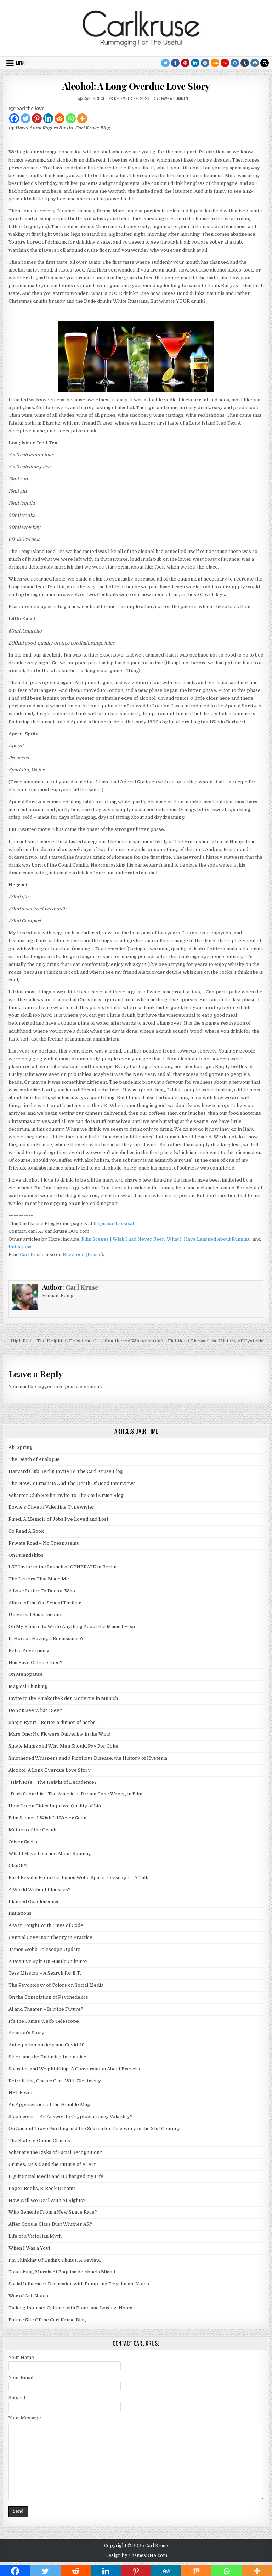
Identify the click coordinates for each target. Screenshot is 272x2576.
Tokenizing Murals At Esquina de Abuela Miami (61, 2271)
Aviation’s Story (26, 2032)
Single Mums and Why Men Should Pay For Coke (63, 1746)
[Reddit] (59, 118)
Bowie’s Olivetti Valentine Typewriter (51, 1507)
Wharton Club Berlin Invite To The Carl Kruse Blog (66, 1495)
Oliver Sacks (22, 1841)
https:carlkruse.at (114, 1223)
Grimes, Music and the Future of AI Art (52, 2164)
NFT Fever (20, 2092)
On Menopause (25, 1674)
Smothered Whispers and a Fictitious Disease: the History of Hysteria (87, 1758)
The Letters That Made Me (38, 1578)
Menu (21, 62)
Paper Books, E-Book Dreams (42, 2188)
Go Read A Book (26, 1531)
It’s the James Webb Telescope (43, 2021)
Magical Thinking (27, 1686)
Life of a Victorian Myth (35, 2236)
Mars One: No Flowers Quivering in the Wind (59, 1734)
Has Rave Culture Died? (35, 1662)
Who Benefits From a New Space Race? (52, 2212)
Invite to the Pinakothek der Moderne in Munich (63, 1698)
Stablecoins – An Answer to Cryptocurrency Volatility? (70, 2116)
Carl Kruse (94, 98)
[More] (82, 118)
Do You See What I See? (35, 1710)
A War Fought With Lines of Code (45, 1925)
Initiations (20, 1246)
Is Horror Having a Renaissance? (46, 1638)
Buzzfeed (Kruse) (83, 1254)
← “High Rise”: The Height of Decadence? (50, 1341)
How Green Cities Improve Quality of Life (55, 1805)
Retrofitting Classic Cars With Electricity (54, 2080)
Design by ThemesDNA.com (136, 2555)
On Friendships (26, 1555)
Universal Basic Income (35, 1614)
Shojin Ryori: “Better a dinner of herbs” (53, 1722)
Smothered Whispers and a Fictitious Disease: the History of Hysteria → (187, 1341)
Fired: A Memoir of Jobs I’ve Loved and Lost (58, 1519)
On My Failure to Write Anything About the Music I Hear (72, 1626)
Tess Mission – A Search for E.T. (44, 1973)
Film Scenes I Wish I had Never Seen (123, 1239)
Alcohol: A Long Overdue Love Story (136, 86)
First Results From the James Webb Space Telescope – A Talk (78, 1877)
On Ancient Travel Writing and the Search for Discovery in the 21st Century (94, 2128)
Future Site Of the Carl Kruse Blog (47, 2320)
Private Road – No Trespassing (43, 1543)
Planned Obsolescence (34, 1901)
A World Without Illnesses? (39, 1889)
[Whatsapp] (71, 118)
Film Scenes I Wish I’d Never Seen (47, 1817)
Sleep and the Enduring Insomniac (47, 2056)
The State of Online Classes (39, 2140)
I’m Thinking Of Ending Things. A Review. (54, 2260)
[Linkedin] (48, 118)
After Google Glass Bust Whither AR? (50, 2224)
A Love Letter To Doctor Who (41, 1590)
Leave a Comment (175, 98)
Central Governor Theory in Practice (50, 1937)
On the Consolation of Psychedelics (48, 1997)
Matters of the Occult (32, 1829)
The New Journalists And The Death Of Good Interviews (72, 1483)
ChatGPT (18, 1865)
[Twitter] (25, 118)
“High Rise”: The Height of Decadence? (52, 1782)
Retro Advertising (29, 1650)
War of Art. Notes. (28, 2295)
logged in (47, 1386)
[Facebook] (14, 118)
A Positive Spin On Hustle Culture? (47, 1961)
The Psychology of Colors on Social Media (55, 1985)
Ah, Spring (20, 1447)
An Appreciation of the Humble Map (49, 2104)
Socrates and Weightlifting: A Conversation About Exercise (75, 2068)
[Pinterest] (37, 118)
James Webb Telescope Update (44, 1949)
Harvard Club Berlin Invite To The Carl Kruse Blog (65, 1471)
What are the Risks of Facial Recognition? (55, 2152)
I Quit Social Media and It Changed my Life (55, 2176)
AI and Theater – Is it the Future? (45, 2009)
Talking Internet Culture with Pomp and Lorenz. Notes (70, 2307)
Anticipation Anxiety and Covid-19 (46, 2044)
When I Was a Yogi (29, 2248)
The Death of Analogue (34, 1459)
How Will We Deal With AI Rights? (46, 2200)
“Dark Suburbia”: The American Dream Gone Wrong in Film (75, 1793)
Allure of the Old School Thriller (44, 1602)
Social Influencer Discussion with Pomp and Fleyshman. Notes (78, 2283)
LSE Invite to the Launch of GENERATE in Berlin (62, 1566)
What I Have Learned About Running (208, 1239)
